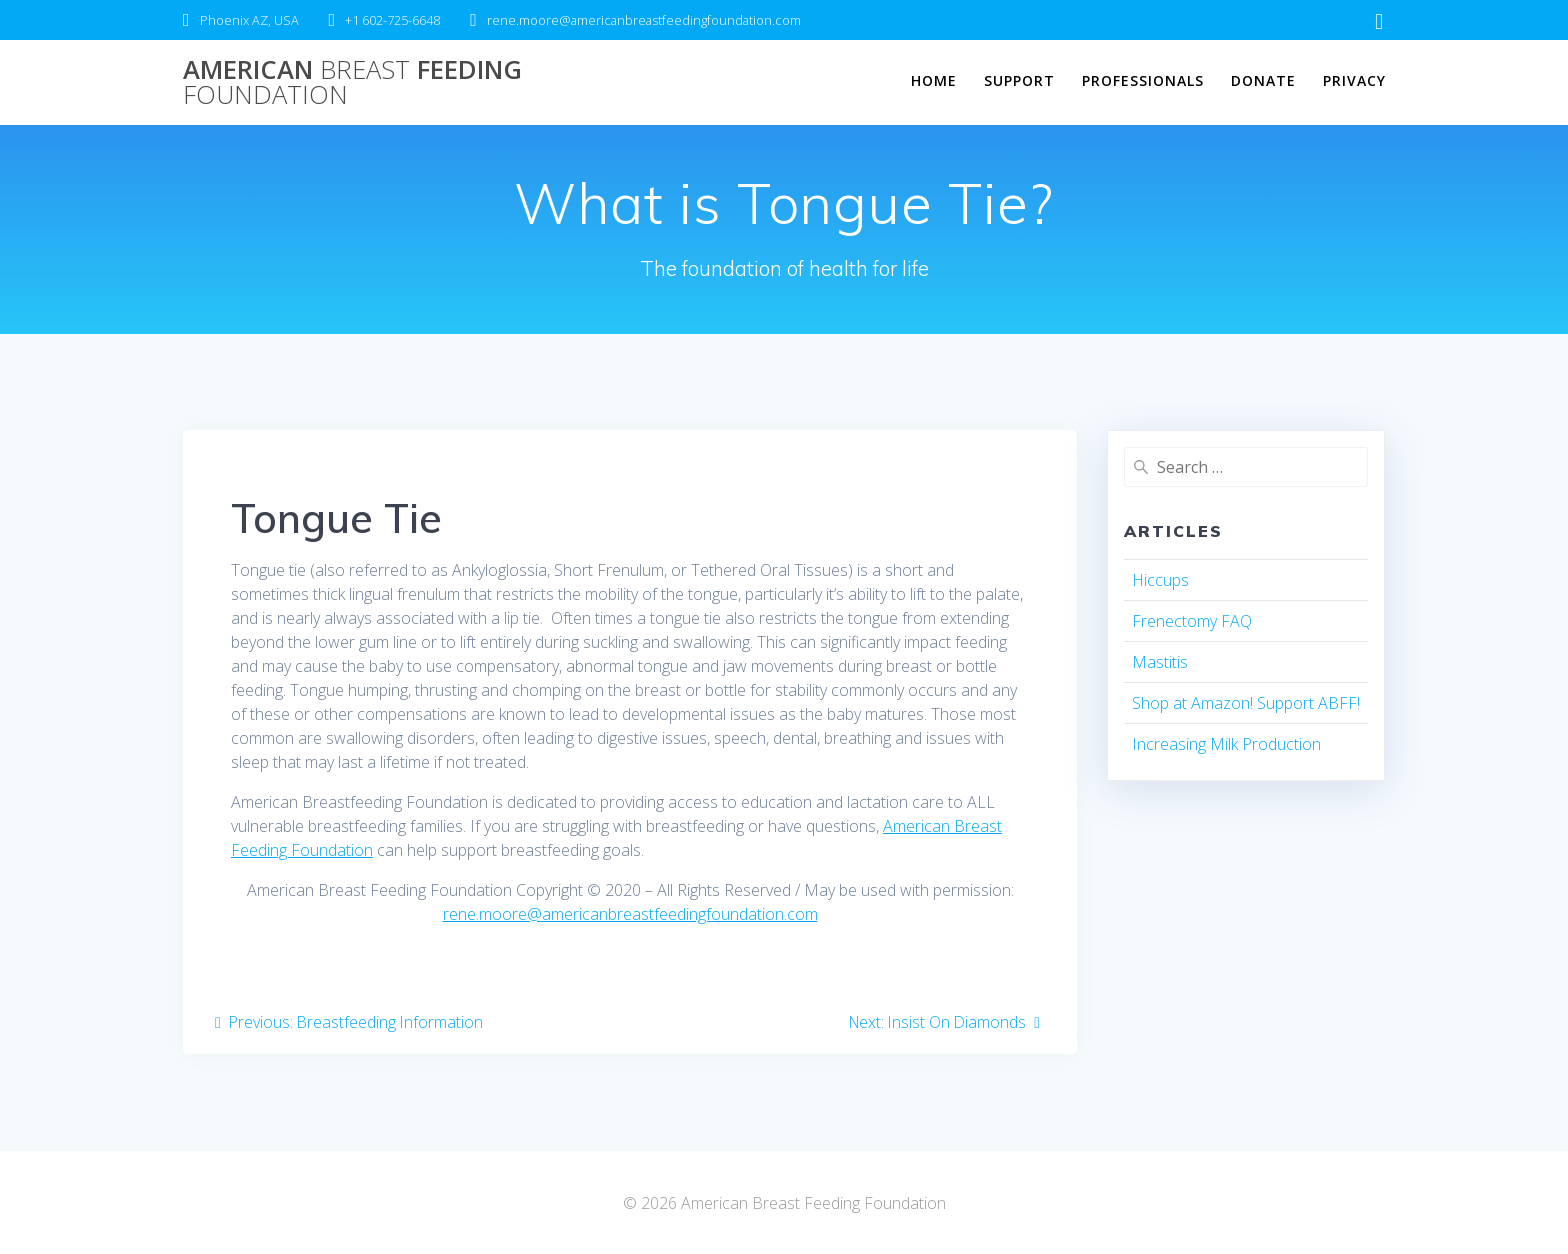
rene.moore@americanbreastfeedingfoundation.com (630, 914)
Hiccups (1160, 580)
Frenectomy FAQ (1192, 621)
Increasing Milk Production (1226, 744)
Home (934, 80)
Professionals (1143, 80)
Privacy (1354, 80)
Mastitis (1160, 662)
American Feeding (352, 82)
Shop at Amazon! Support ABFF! (1246, 703)
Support (1019, 80)
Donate (1263, 80)
